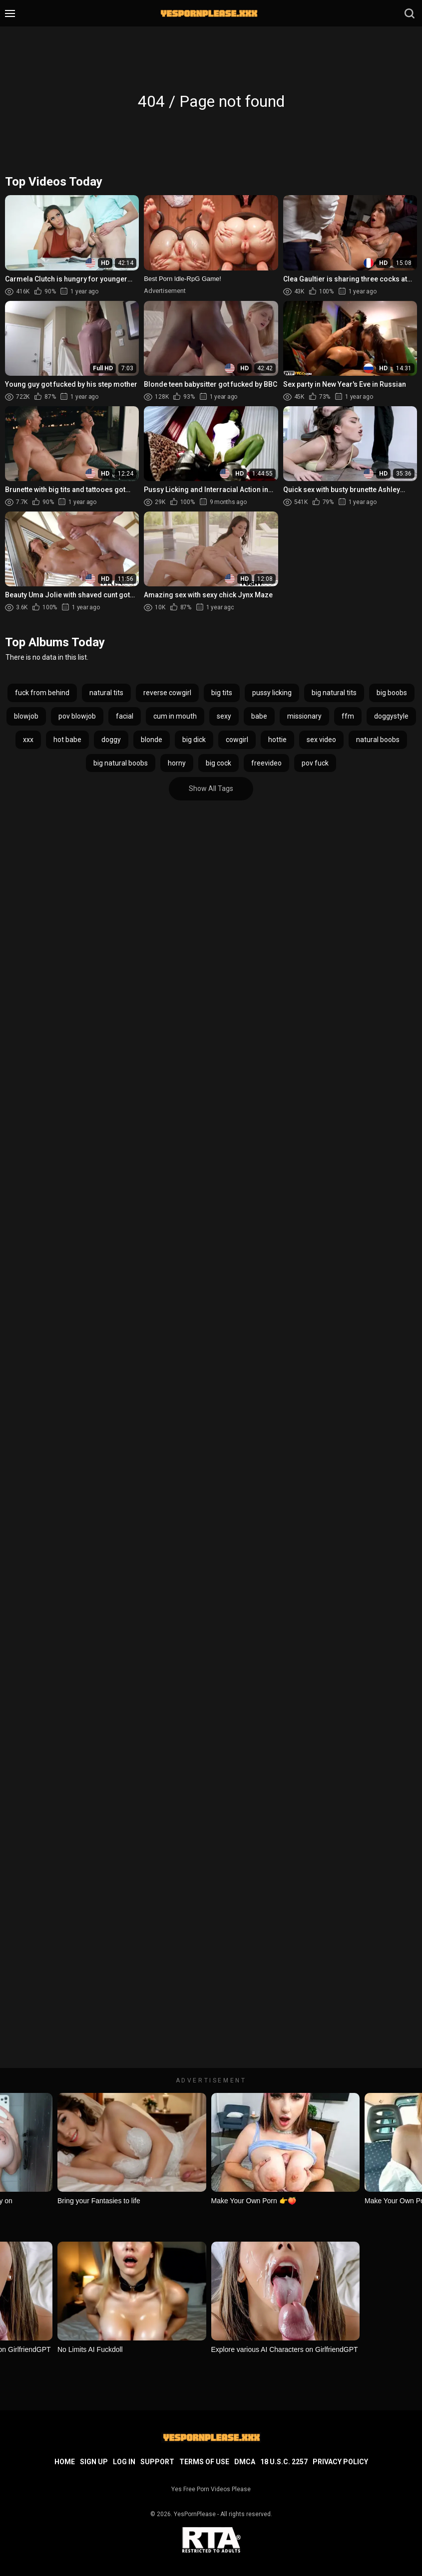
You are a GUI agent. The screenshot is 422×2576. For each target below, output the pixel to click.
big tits (221, 693)
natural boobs (378, 740)
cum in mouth (175, 716)
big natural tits (334, 693)
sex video (321, 740)
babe (259, 716)
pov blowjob (77, 716)
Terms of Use (204, 2462)
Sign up (94, 2462)
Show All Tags (211, 788)
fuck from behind (42, 693)
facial (124, 716)
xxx (28, 740)
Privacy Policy (340, 2462)
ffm (348, 716)
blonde (151, 740)
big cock (218, 763)
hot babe (67, 740)
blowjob (26, 716)
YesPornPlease (195, 2514)
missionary (304, 716)
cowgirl (237, 740)
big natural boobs (120, 763)
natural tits (106, 693)
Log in (124, 2462)
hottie (277, 740)
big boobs (392, 693)
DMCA (244, 2462)
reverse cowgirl (167, 693)
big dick (194, 740)
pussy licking (272, 693)
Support (157, 2462)
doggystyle (391, 716)
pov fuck (315, 763)
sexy (224, 716)
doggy (111, 740)
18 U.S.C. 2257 (284, 2462)
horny (177, 763)
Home (64, 2462)
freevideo (266, 763)
